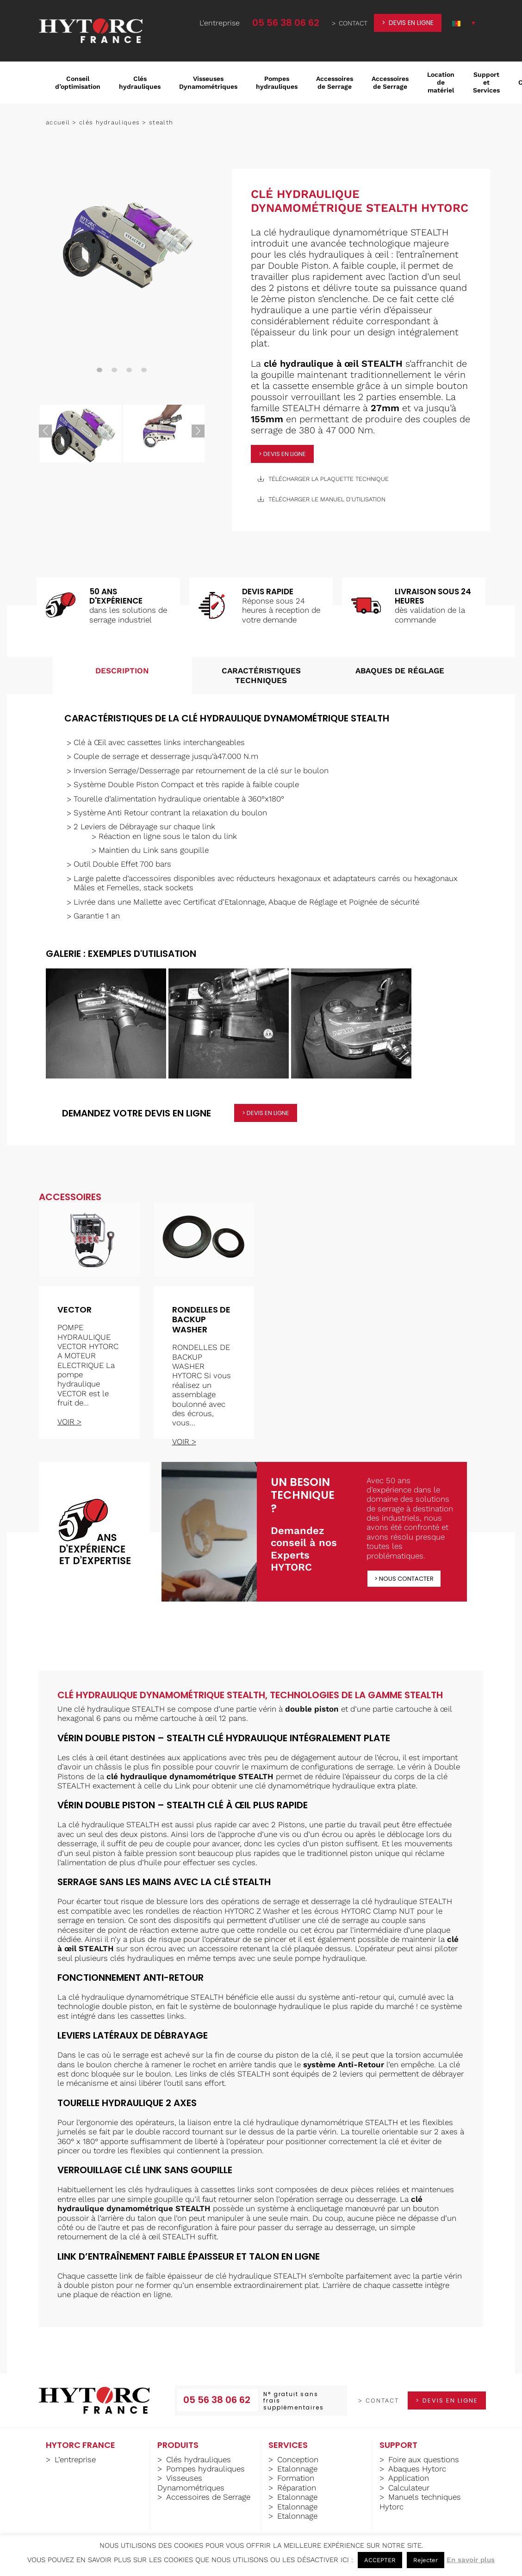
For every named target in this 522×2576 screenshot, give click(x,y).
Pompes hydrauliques (277, 82)
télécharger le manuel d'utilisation (321, 499)
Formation (295, 2478)
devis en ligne (411, 22)
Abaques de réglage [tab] (399, 670)
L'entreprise (219, 22)
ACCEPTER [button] (380, 2560)
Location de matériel (440, 82)
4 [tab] (144, 370)
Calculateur (408, 2487)
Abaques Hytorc (417, 2468)
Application (408, 2478)
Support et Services (486, 82)
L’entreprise (75, 2459)
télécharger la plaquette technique (323, 478)
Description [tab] (122, 670)
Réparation (296, 2487)
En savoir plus (471, 2560)
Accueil (58, 122)
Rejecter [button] (425, 2560)
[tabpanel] (122, 243)
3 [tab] (129, 370)
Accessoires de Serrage (334, 82)
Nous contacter (406, 1578)
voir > (69, 1421)
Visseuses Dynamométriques (208, 82)
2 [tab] (114, 370)
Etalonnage (297, 2468)
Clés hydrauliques (140, 82)
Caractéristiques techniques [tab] (261, 675)
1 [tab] (99, 370)
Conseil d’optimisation (77, 82)
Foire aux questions (423, 2459)
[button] (463, 23)
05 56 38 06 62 (285, 23)
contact (353, 23)
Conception (297, 2459)
